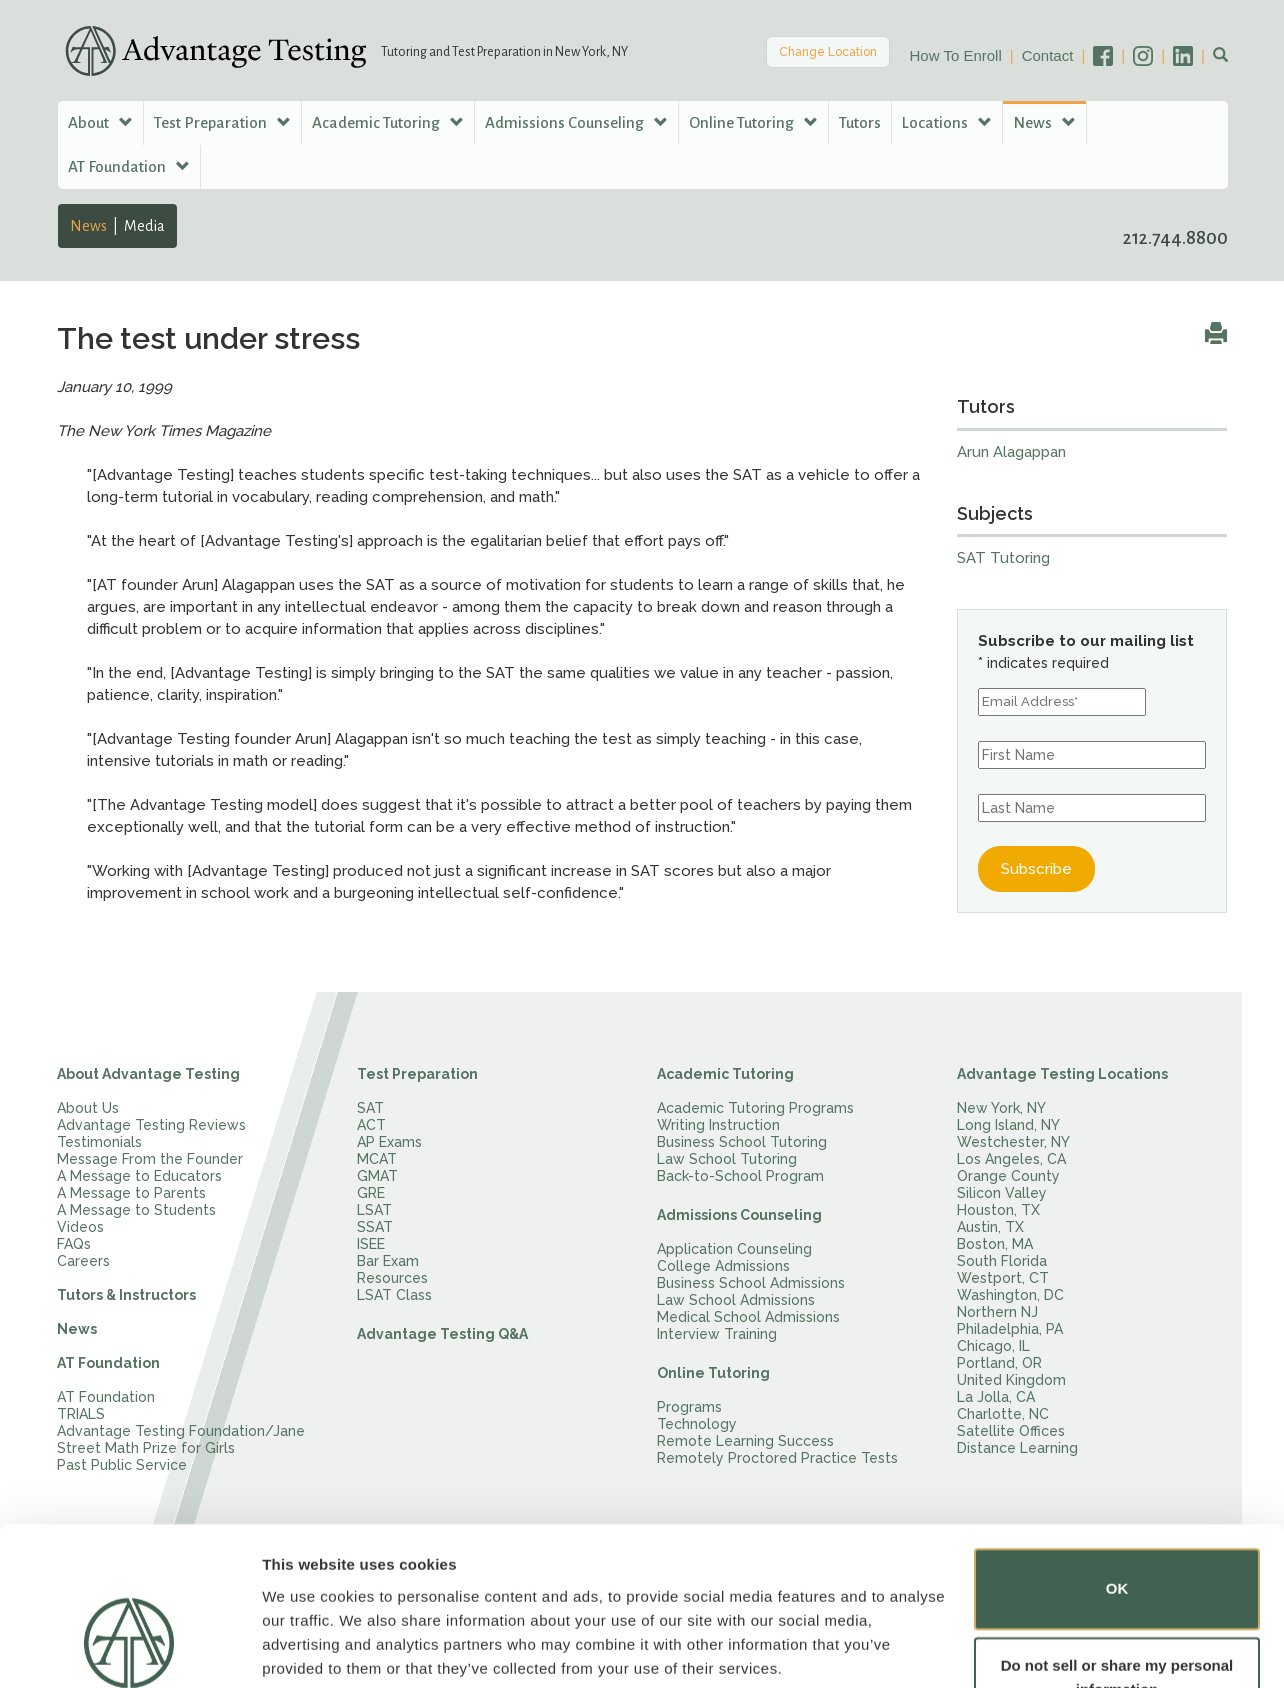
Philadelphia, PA (1010, 1329)
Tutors (860, 122)
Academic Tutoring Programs (755, 1108)
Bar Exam (388, 1261)
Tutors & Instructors (126, 1295)
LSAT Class (394, 1295)
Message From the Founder (150, 1159)
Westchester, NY (1013, 1142)
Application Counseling (734, 1249)
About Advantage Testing (148, 1074)
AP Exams (389, 1142)
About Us (88, 1108)
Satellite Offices (1011, 1431)
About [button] (100, 122)
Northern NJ (997, 1312)
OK (1117, 1513)
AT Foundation (108, 1363)
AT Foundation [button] (129, 166)
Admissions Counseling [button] (576, 122)
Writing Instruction (718, 1125)
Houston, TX (998, 1210)
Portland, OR (999, 1363)
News (88, 226)
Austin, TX (990, 1227)
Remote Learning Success (745, 1441)
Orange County (1008, 1176)
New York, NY (1001, 1108)
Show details (308, 1648)
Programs (689, 1407)
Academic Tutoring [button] (388, 122)
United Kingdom (1011, 1380)
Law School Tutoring (727, 1159)
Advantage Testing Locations (1062, 1074)
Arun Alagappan (1011, 452)
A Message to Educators (139, 1176)
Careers (83, 1261)
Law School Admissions (736, 1300)
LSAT (374, 1210)
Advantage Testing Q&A (442, 1334)
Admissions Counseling (739, 1215)
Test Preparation (417, 1074)
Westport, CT (1003, 1278)
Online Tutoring (713, 1373)
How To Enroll (956, 55)
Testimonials (99, 1142)
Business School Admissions (751, 1283)
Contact (1048, 55)
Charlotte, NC (1003, 1414)
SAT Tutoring (1003, 558)
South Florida (1002, 1261)
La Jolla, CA (996, 1397)
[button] (1220, 56)
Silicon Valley (1002, 1193)
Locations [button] (947, 122)
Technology (697, 1424)
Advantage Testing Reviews (151, 1125)
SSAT (375, 1227)
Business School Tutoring (742, 1142)
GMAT (377, 1176)
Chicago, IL (993, 1346)
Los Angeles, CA (1011, 1159)
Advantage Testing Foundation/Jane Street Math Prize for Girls (181, 1439)
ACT (371, 1125)
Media (144, 226)
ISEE (371, 1244)
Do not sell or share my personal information (1117, 1602)
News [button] (1044, 122)
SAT (370, 1108)
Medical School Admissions (748, 1317)
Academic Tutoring (725, 1074)
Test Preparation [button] (222, 122)
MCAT (377, 1159)
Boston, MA (995, 1244)
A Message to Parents (131, 1193)
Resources (392, 1278)
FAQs (74, 1244)
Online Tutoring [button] (753, 122)
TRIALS (81, 1414)
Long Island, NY (1008, 1125)
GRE (371, 1193)
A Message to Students (136, 1210)
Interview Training (717, 1334)
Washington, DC (1010, 1295)
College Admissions (723, 1266)
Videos (80, 1227)
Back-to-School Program (740, 1176)
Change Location (828, 52)
